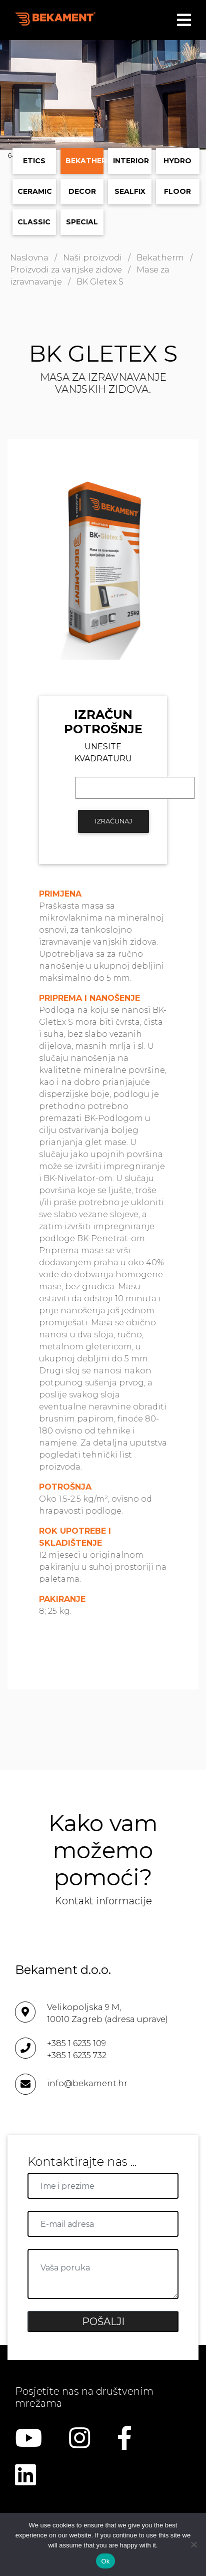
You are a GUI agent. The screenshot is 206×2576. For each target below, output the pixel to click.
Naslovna (29, 257)
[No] (193, 2544)
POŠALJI (103, 2322)
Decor (82, 191)
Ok (105, 2561)
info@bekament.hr (87, 2083)
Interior (131, 160)
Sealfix (130, 191)
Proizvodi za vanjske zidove (66, 269)
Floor (177, 191)
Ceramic (35, 191)
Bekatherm (85, 160)
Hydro (178, 160)
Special (82, 221)
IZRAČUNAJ (113, 821)
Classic (34, 221)
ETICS (34, 160)
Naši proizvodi (92, 257)
